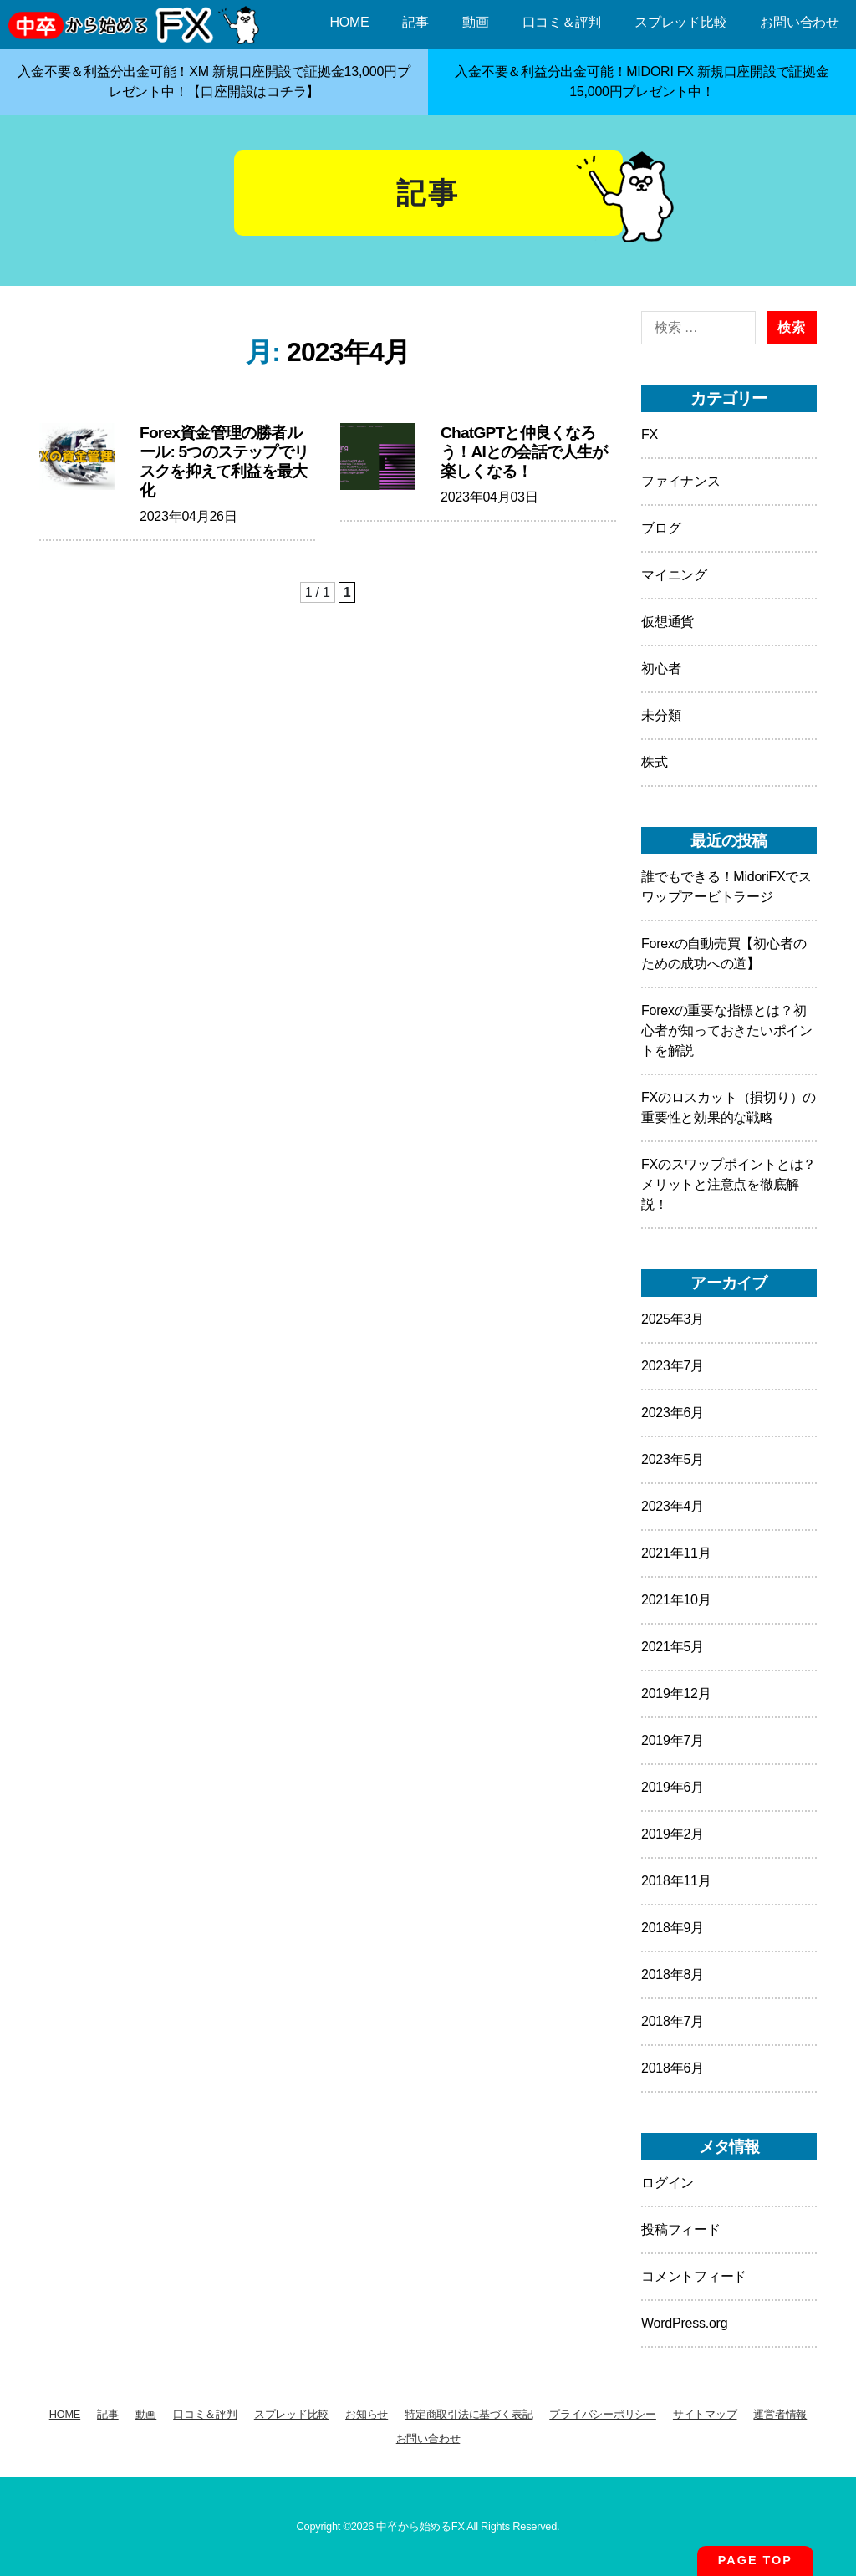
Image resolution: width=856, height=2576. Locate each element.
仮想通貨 (667, 622)
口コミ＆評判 (562, 22)
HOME (349, 22)
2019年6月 (672, 1787)
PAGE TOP (755, 2560)
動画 (475, 22)
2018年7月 (672, 2021)
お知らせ (366, 2414)
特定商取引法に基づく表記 (468, 2414)
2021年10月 (676, 1600)
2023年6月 (672, 1412)
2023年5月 (672, 1459)
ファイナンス (681, 481)
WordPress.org (684, 2323)
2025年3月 (672, 1319)
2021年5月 (672, 1647)
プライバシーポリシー (602, 2414)
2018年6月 (672, 2068)
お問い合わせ (799, 22)
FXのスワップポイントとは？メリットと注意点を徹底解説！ (728, 1184)
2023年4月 (672, 1506)
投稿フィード (681, 2229)
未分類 (660, 715)
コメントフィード (693, 2276)
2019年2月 (672, 1834)
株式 (654, 762)
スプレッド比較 (680, 22)
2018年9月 (672, 1928)
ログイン (667, 2183)
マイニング (674, 575)
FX (649, 434)
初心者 (660, 668)
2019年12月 (676, 1693)
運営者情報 (780, 2414)
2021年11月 (676, 1553)
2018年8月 (672, 1974)
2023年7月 (672, 1366)
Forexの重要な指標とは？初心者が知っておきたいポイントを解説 (727, 1030)
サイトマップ (705, 2414)
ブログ (660, 528)
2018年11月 (676, 1881)
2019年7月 (672, 1740)
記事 (415, 22)
